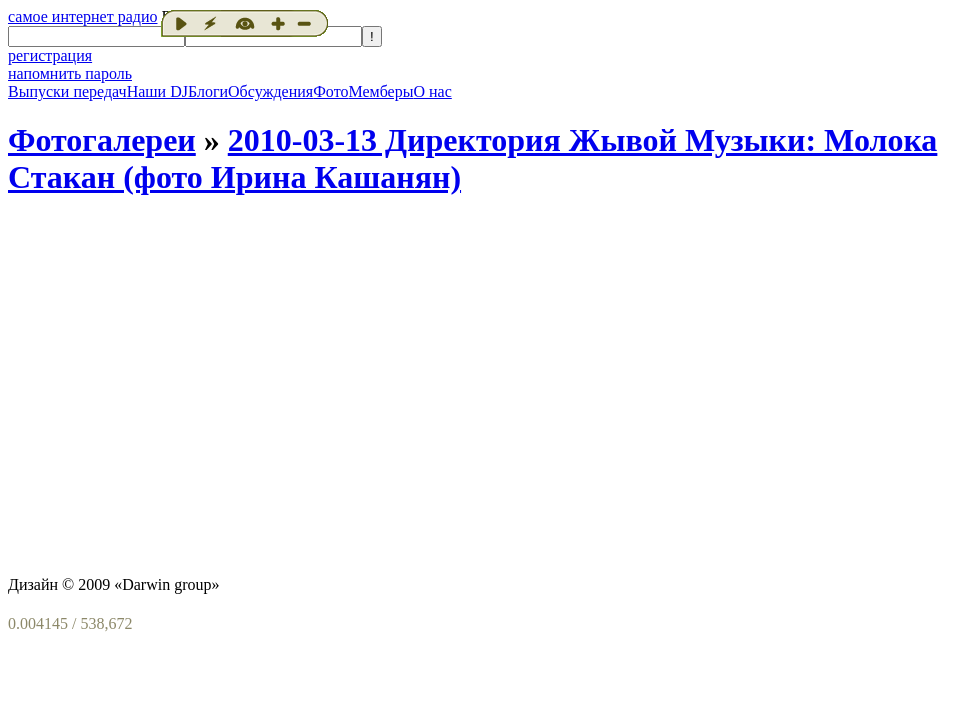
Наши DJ (157, 91)
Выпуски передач (67, 91)
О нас (432, 91)
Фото (330, 91)
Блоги (208, 91)
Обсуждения (270, 91)
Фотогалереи (102, 140)
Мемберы (380, 91)
